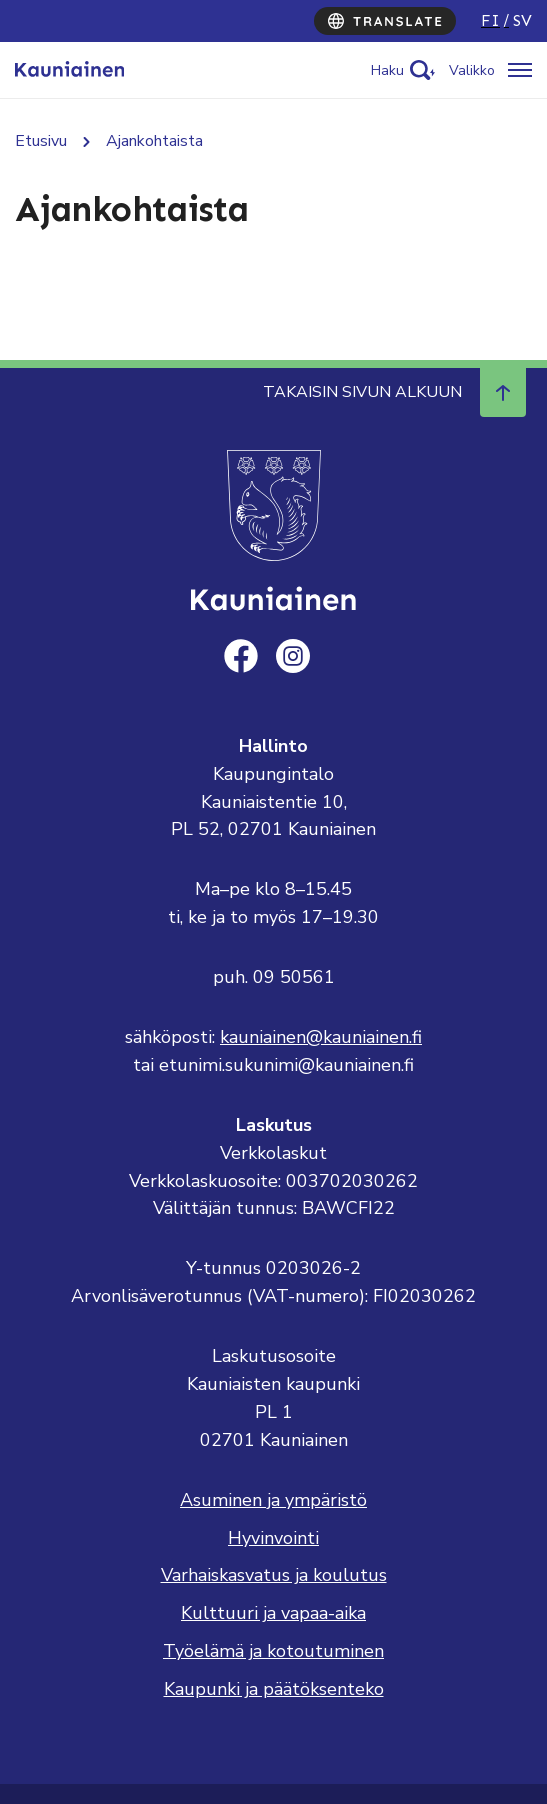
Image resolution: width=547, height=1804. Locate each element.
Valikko (472, 70)
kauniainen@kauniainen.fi (321, 1037)
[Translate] (385, 21)
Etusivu (41, 141)
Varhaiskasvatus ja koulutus (274, 1575)
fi (490, 20)
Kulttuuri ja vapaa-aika (273, 1613)
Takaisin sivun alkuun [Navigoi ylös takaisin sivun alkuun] (394, 392)
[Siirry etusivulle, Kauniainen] (69, 70)
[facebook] (241, 656)
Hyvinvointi (273, 1538)
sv (522, 20)
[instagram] (293, 656)
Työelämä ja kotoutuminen (273, 1651)
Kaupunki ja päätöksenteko (274, 1689)
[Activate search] (403, 70)
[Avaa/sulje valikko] (490, 70)
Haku (387, 70)
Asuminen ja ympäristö (273, 1500)
